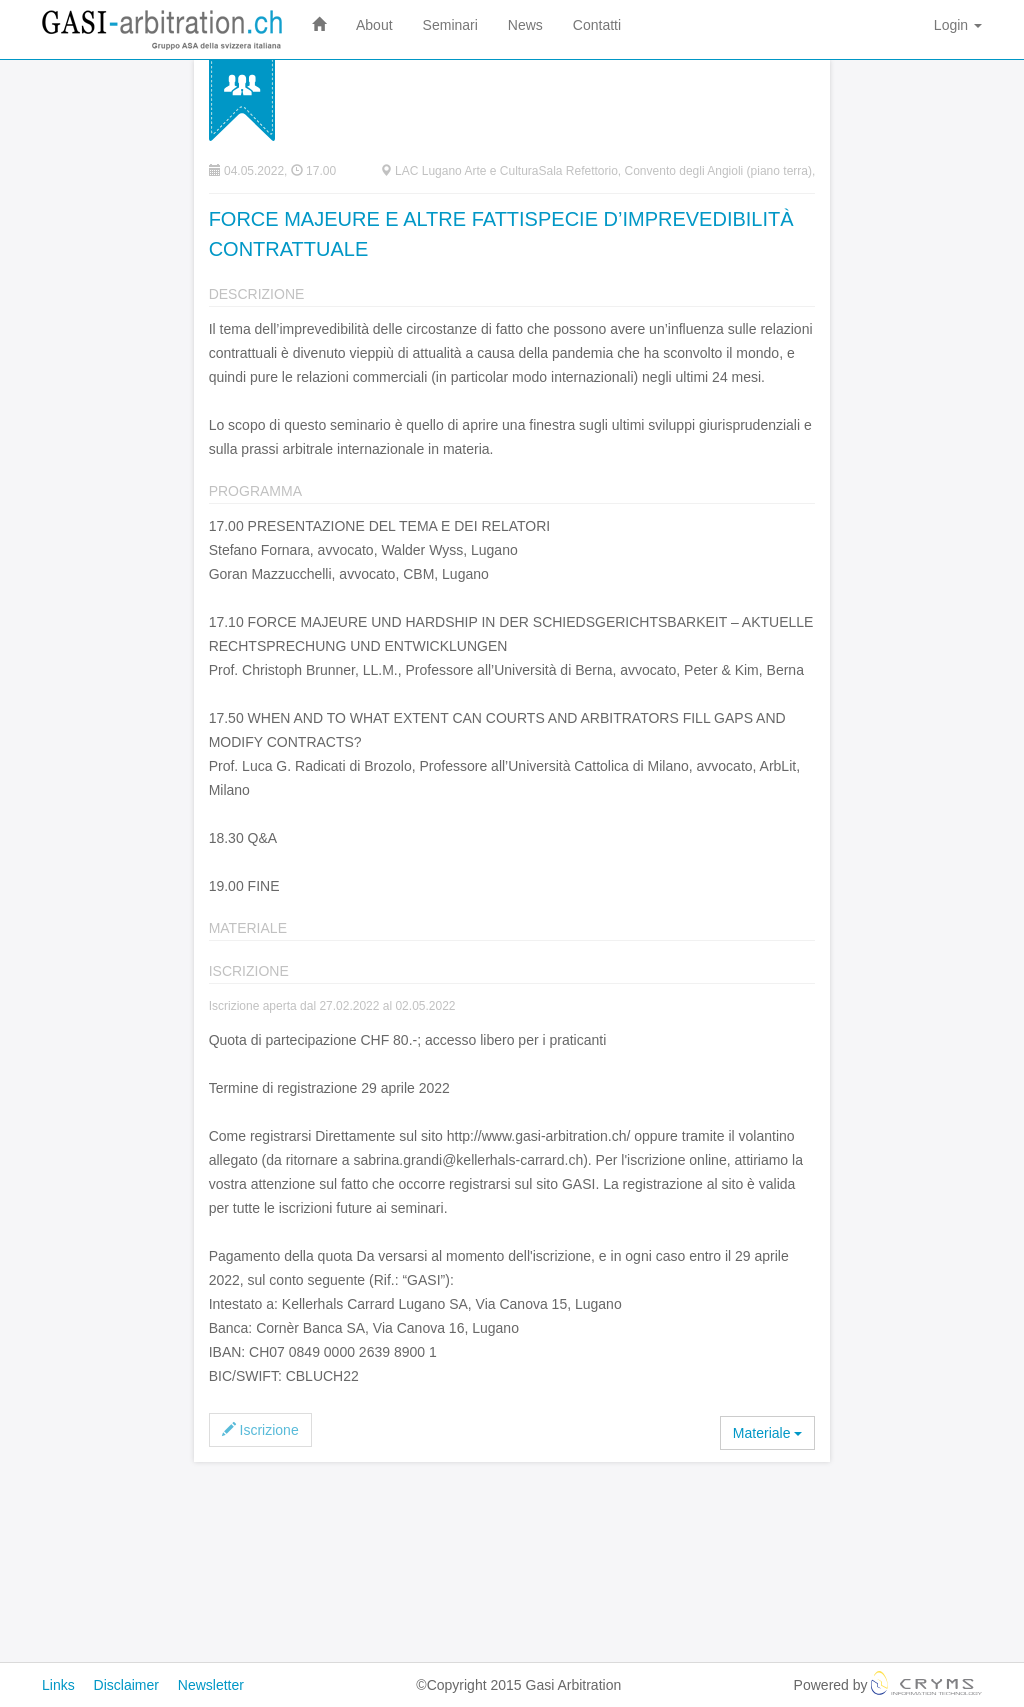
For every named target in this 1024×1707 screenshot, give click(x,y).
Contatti (597, 25)
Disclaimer (126, 1685)
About (374, 25)
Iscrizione (260, 1430)
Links (58, 1685)
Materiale (767, 1433)
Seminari (450, 25)
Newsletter (211, 1685)
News (525, 25)
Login (958, 25)
